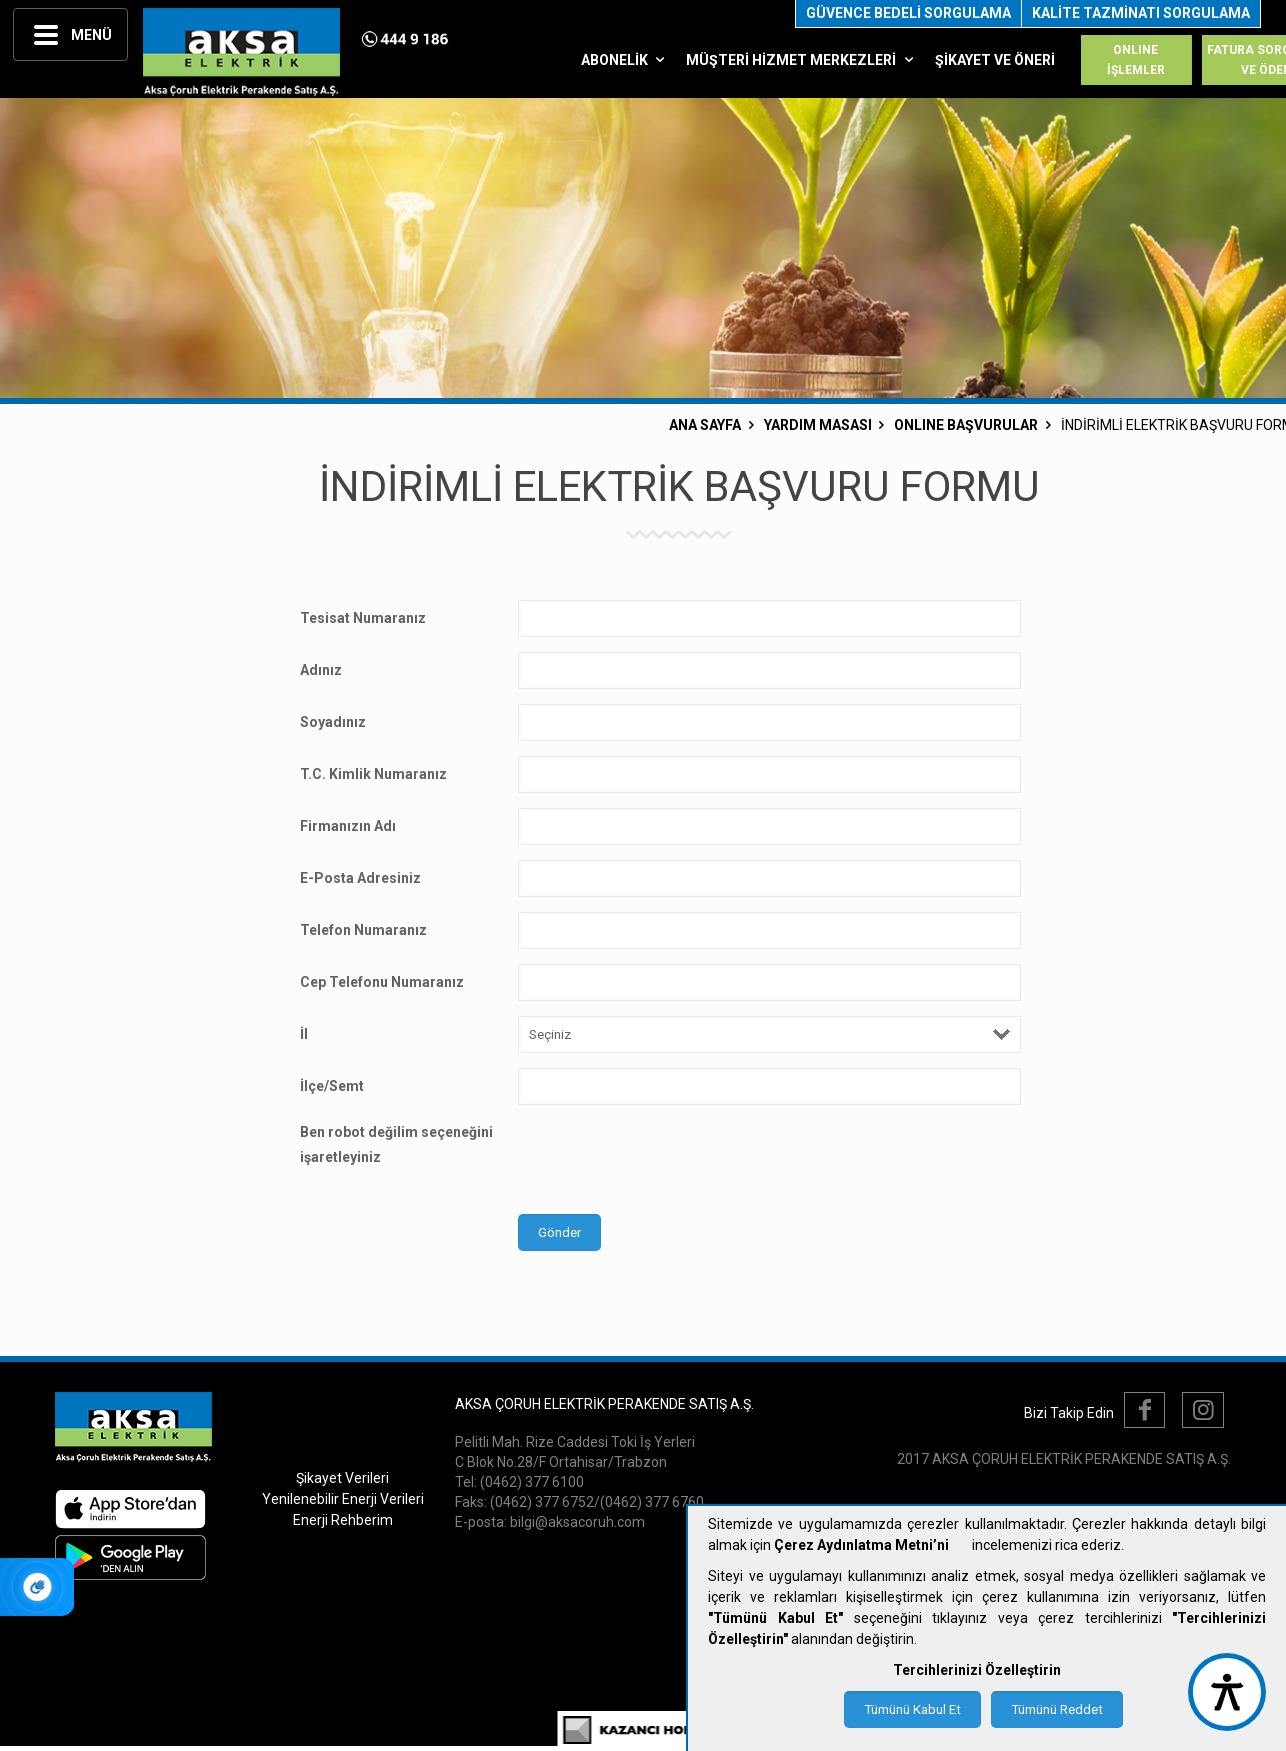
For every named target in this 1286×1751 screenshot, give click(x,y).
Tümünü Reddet (1057, 1709)
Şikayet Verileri (342, 1478)
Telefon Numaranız (363, 930)
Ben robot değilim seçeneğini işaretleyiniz (396, 1144)
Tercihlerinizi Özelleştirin (977, 1670)
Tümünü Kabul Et (912, 1709)
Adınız (321, 670)
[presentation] (670, 1159)
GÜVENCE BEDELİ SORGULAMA (908, 13)
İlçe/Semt (332, 1086)
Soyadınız (333, 722)
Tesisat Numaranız (363, 618)
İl (304, 1034)
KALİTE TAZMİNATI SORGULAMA (1141, 13)
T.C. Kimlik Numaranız (373, 774)
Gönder (559, 1232)
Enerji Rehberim (343, 1520)
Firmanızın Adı (348, 826)
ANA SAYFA (705, 425)
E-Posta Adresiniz (360, 878)
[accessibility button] (1227, 1692)
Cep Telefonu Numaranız (382, 982)
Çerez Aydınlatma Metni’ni (861, 1545)
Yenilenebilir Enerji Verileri (343, 1499)
